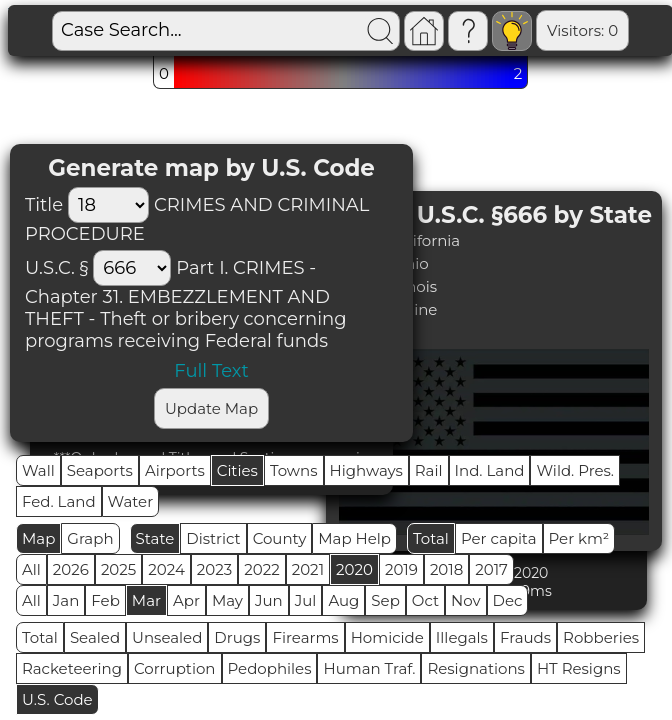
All (31, 569)
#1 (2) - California (399, 240)
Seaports (100, 470)
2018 (446, 569)
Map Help (354, 538)
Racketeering (72, 668)
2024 (166, 569)
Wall (38, 470)
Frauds (525, 637)
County (280, 538)
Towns (294, 470)
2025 (118, 569)
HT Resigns (579, 668)
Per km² (579, 538)
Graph (90, 538)
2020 (354, 569)
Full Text (211, 371)
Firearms (305, 637)
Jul (306, 600)
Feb (105, 600)
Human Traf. (369, 668)
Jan (66, 600)
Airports (175, 470)
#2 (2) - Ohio (383, 263)
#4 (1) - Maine (388, 309)
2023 (214, 569)
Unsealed (167, 637)
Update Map (211, 408)
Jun (269, 600)
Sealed (95, 637)
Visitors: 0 (582, 30)
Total (431, 538)
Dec (508, 600)
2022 (261, 569)
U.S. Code (57, 699)
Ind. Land (490, 470)
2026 (71, 569)
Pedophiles (270, 668)
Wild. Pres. (575, 470)
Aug (343, 600)
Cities (237, 470)
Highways (366, 470)
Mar (146, 600)
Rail (429, 470)
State (155, 538)
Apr (186, 600)
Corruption (175, 668)
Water (131, 501)
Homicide (387, 637)
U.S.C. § (56, 268)
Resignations (476, 668)
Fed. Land (59, 501)
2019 (401, 569)
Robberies (601, 637)
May (227, 600)
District (213, 538)
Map (38, 538)
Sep (385, 600)
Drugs (237, 637)
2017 (491, 569)
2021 (308, 569)
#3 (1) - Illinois (387, 286)
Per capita (499, 538)
